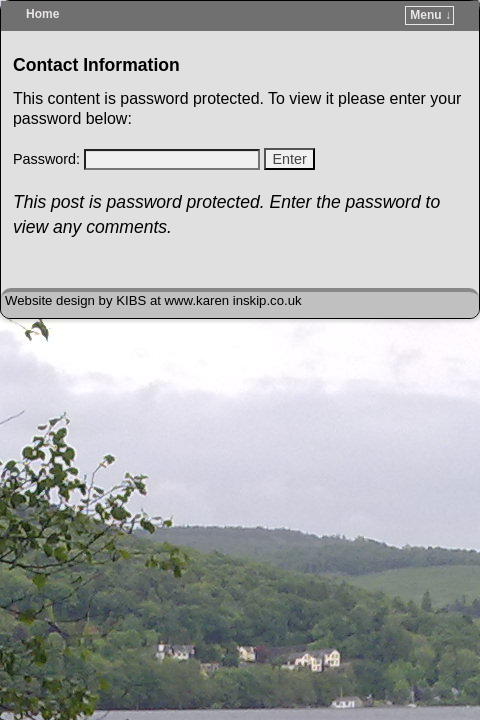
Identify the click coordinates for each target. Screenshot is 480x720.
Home (42, 14)
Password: (136, 159)
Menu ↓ (430, 15)
